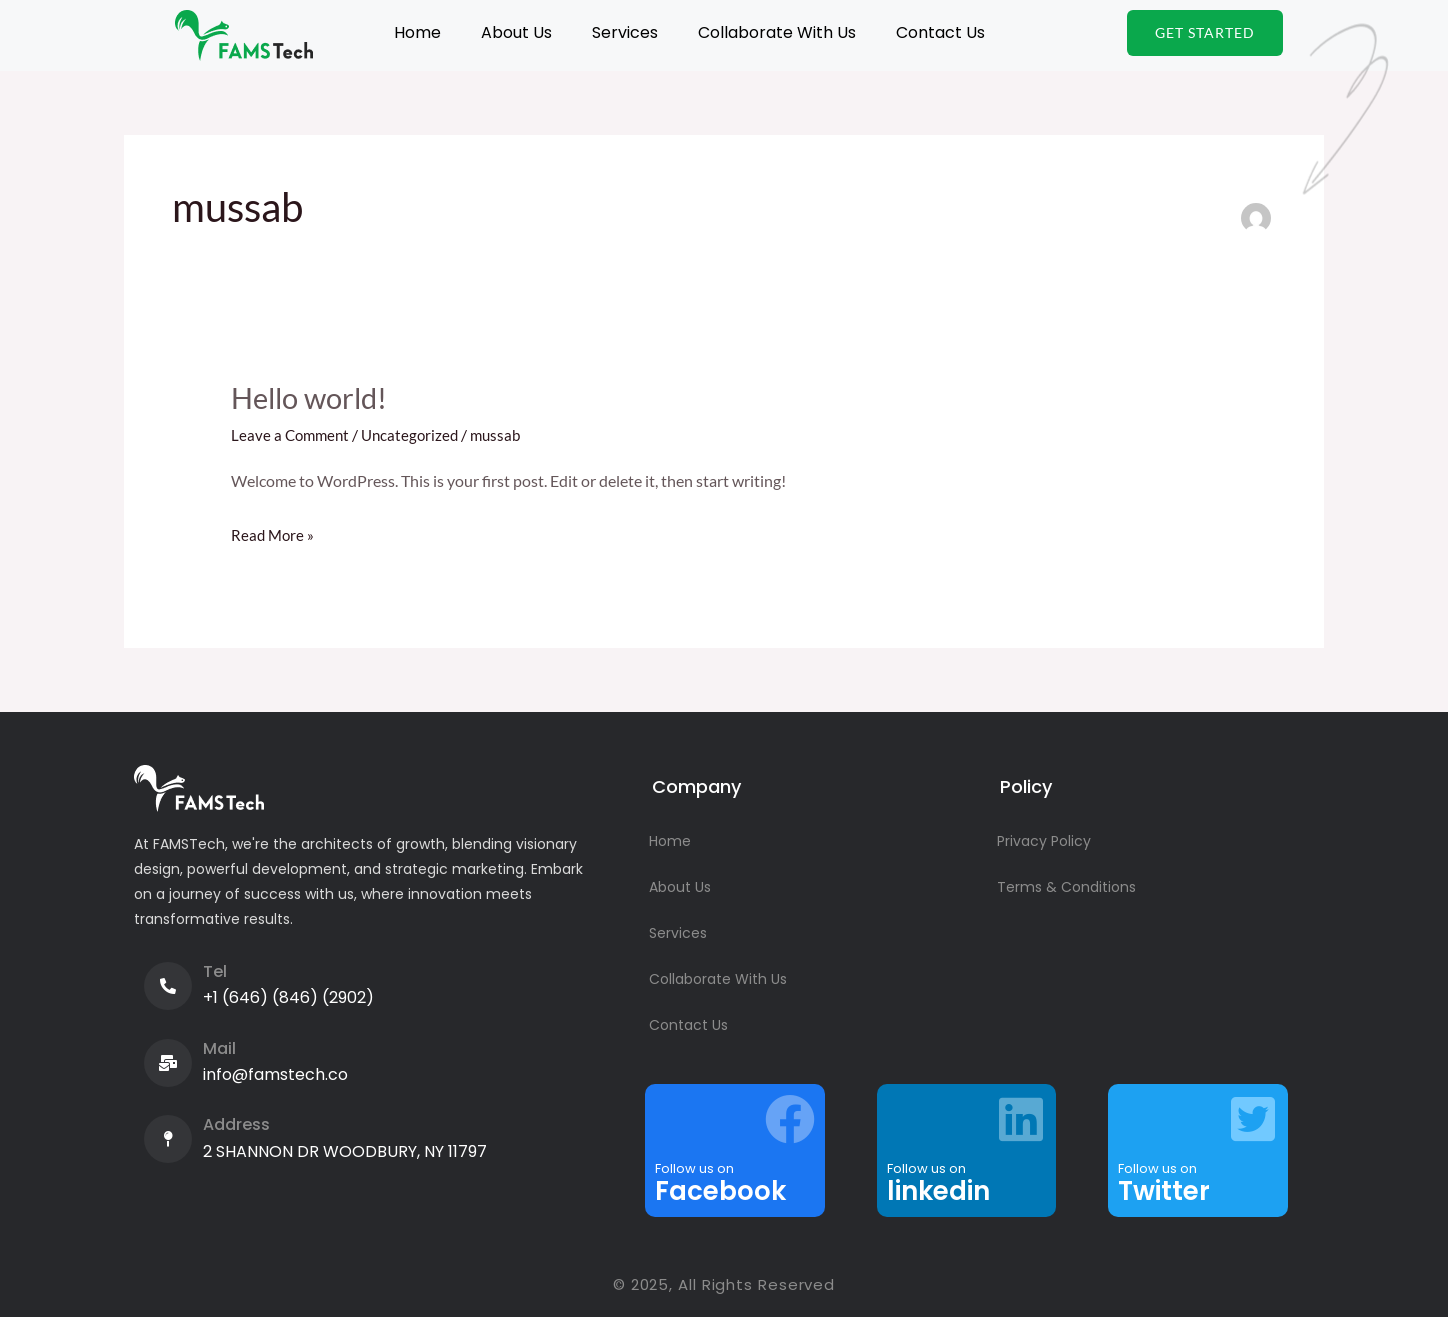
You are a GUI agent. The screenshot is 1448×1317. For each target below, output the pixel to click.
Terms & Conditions (1066, 887)
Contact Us (940, 32)
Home (417, 32)
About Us (516, 32)
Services (625, 32)
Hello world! (313, 397)
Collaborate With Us (777, 32)
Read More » (274, 532)
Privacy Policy (1044, 841)
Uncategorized (416, 434)
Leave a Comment (292, 434)
